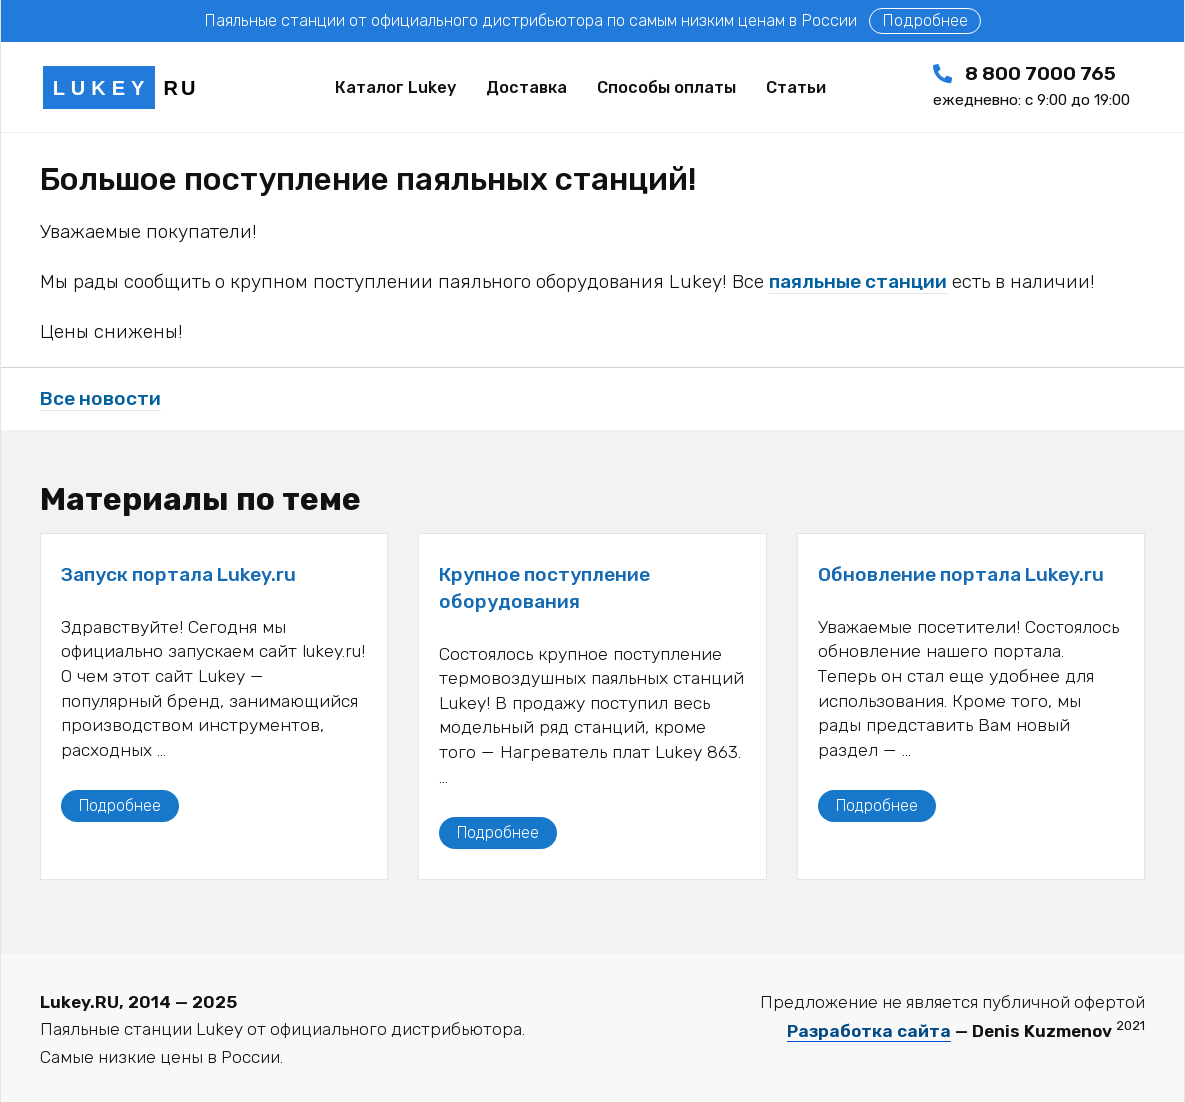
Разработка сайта (869, 1031)
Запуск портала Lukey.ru (178, 574)
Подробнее (925, 20)
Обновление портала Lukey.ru (961, 574)
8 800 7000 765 (1031, 85)
